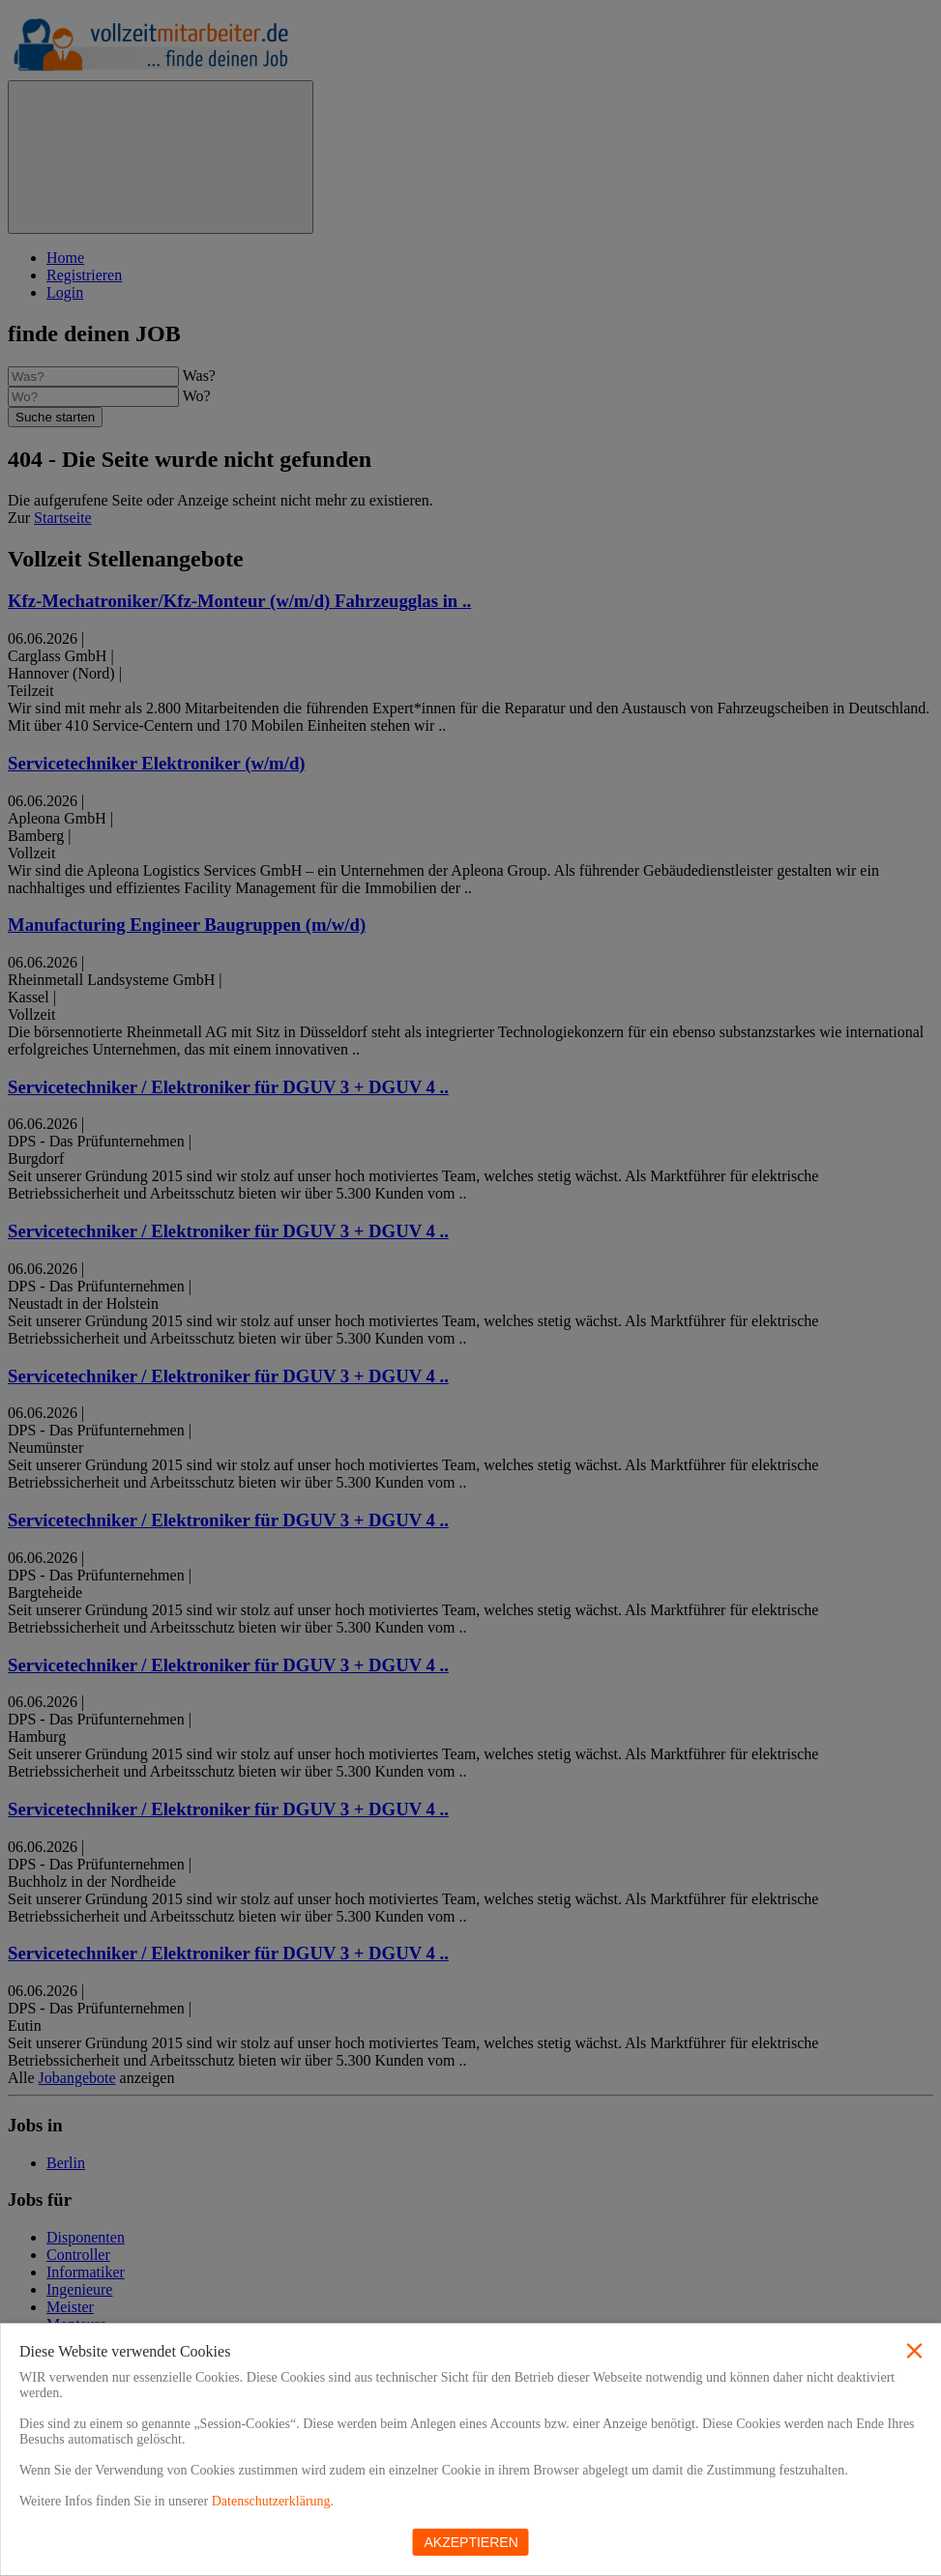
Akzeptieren (471, 2542)
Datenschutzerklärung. (273, 2501)
